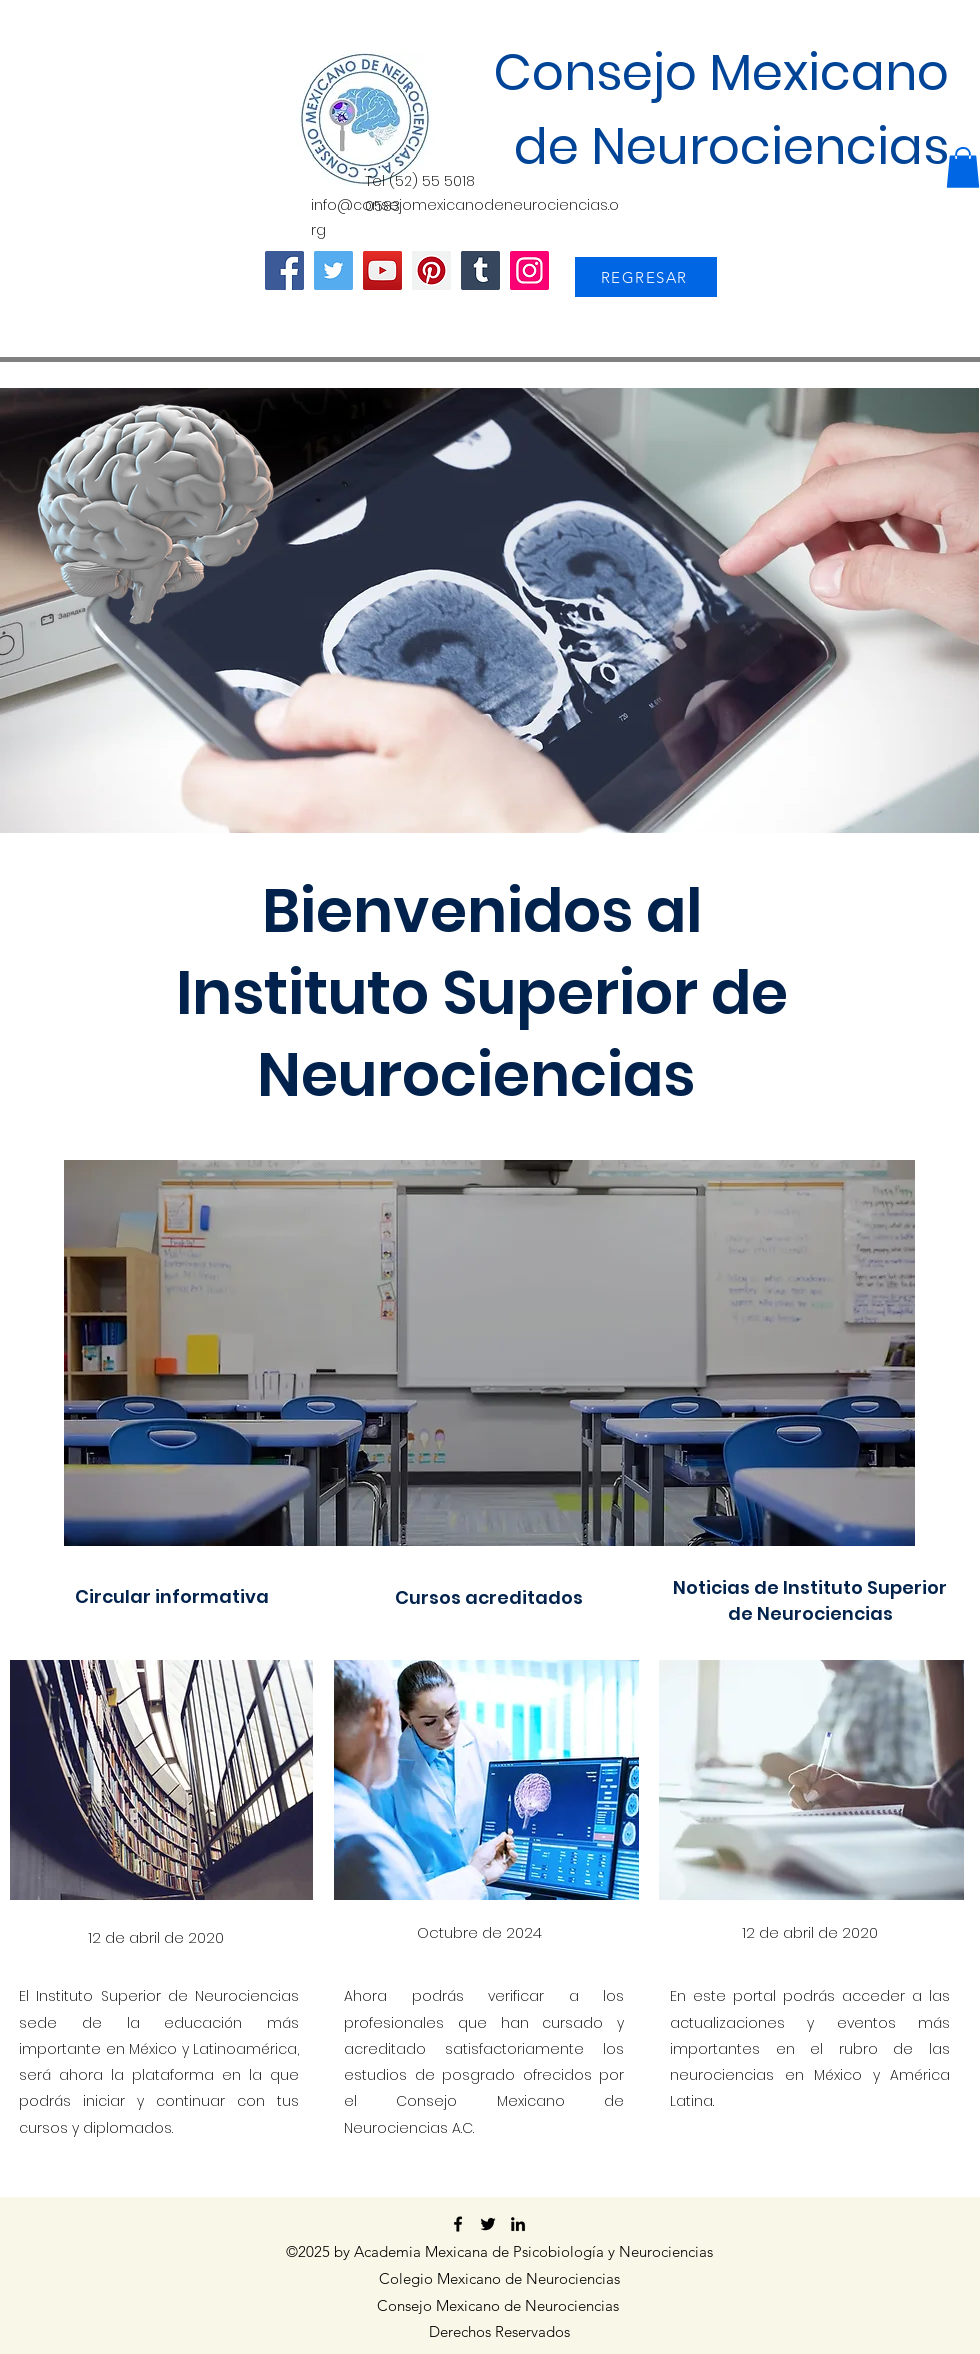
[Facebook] (284, 270)
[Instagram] (529, 270)
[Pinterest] (431, 270)
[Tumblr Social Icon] (480, 270)
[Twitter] (333, 270)
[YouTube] (382, 270)
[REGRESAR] (646, 277)
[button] (963, 167)
